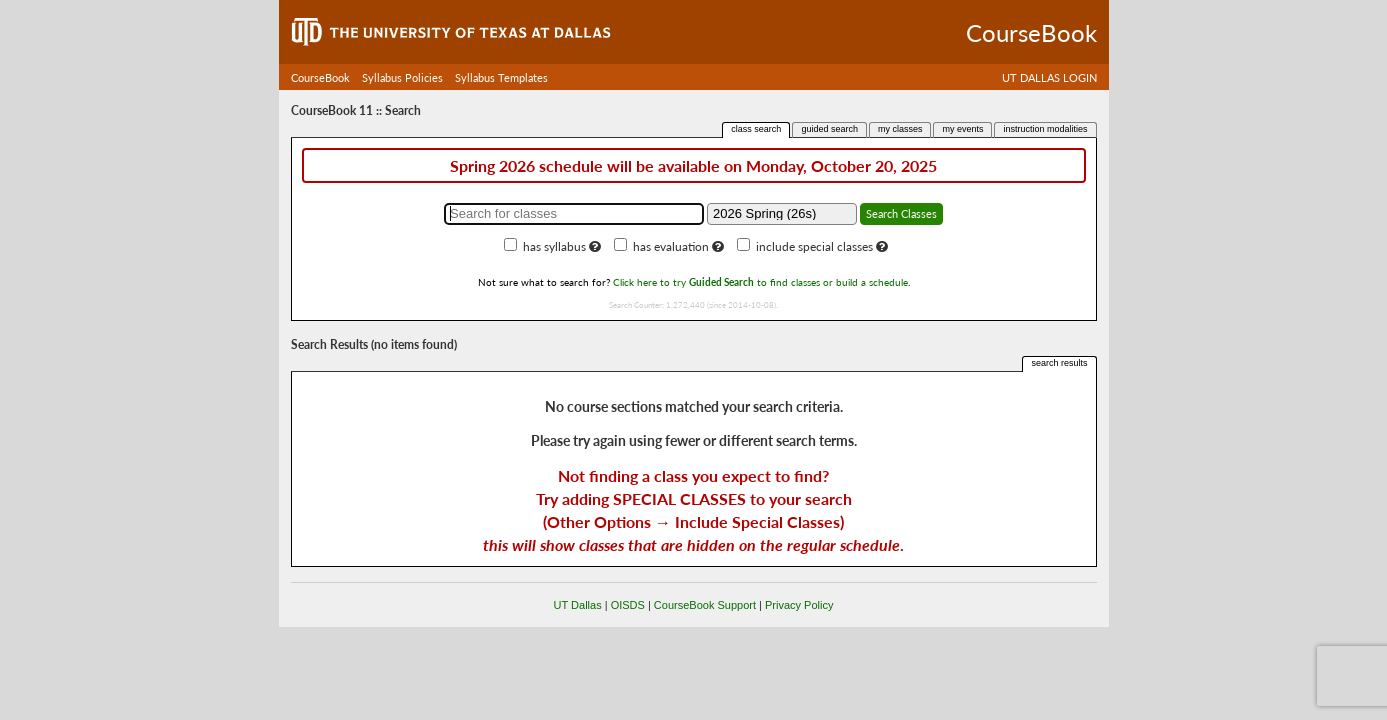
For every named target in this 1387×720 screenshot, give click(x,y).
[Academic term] (782, 214)
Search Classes (901, 213)
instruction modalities (1045, 129)
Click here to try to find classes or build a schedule (760, 282)
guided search (829, 129)
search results (1059, 363)
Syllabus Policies (402, 77)
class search (756, 129)
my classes (900, 129)
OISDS (628, 605)
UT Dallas (578, 605)
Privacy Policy (799, 605)
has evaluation (671, 246)
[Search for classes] (574, 214)
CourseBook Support (705, 605)
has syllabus (554, 246)
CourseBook (320, 77)
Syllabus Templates (501, 77)
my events (962, 129)
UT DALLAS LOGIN (1049, 77)
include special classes (814, 246)
